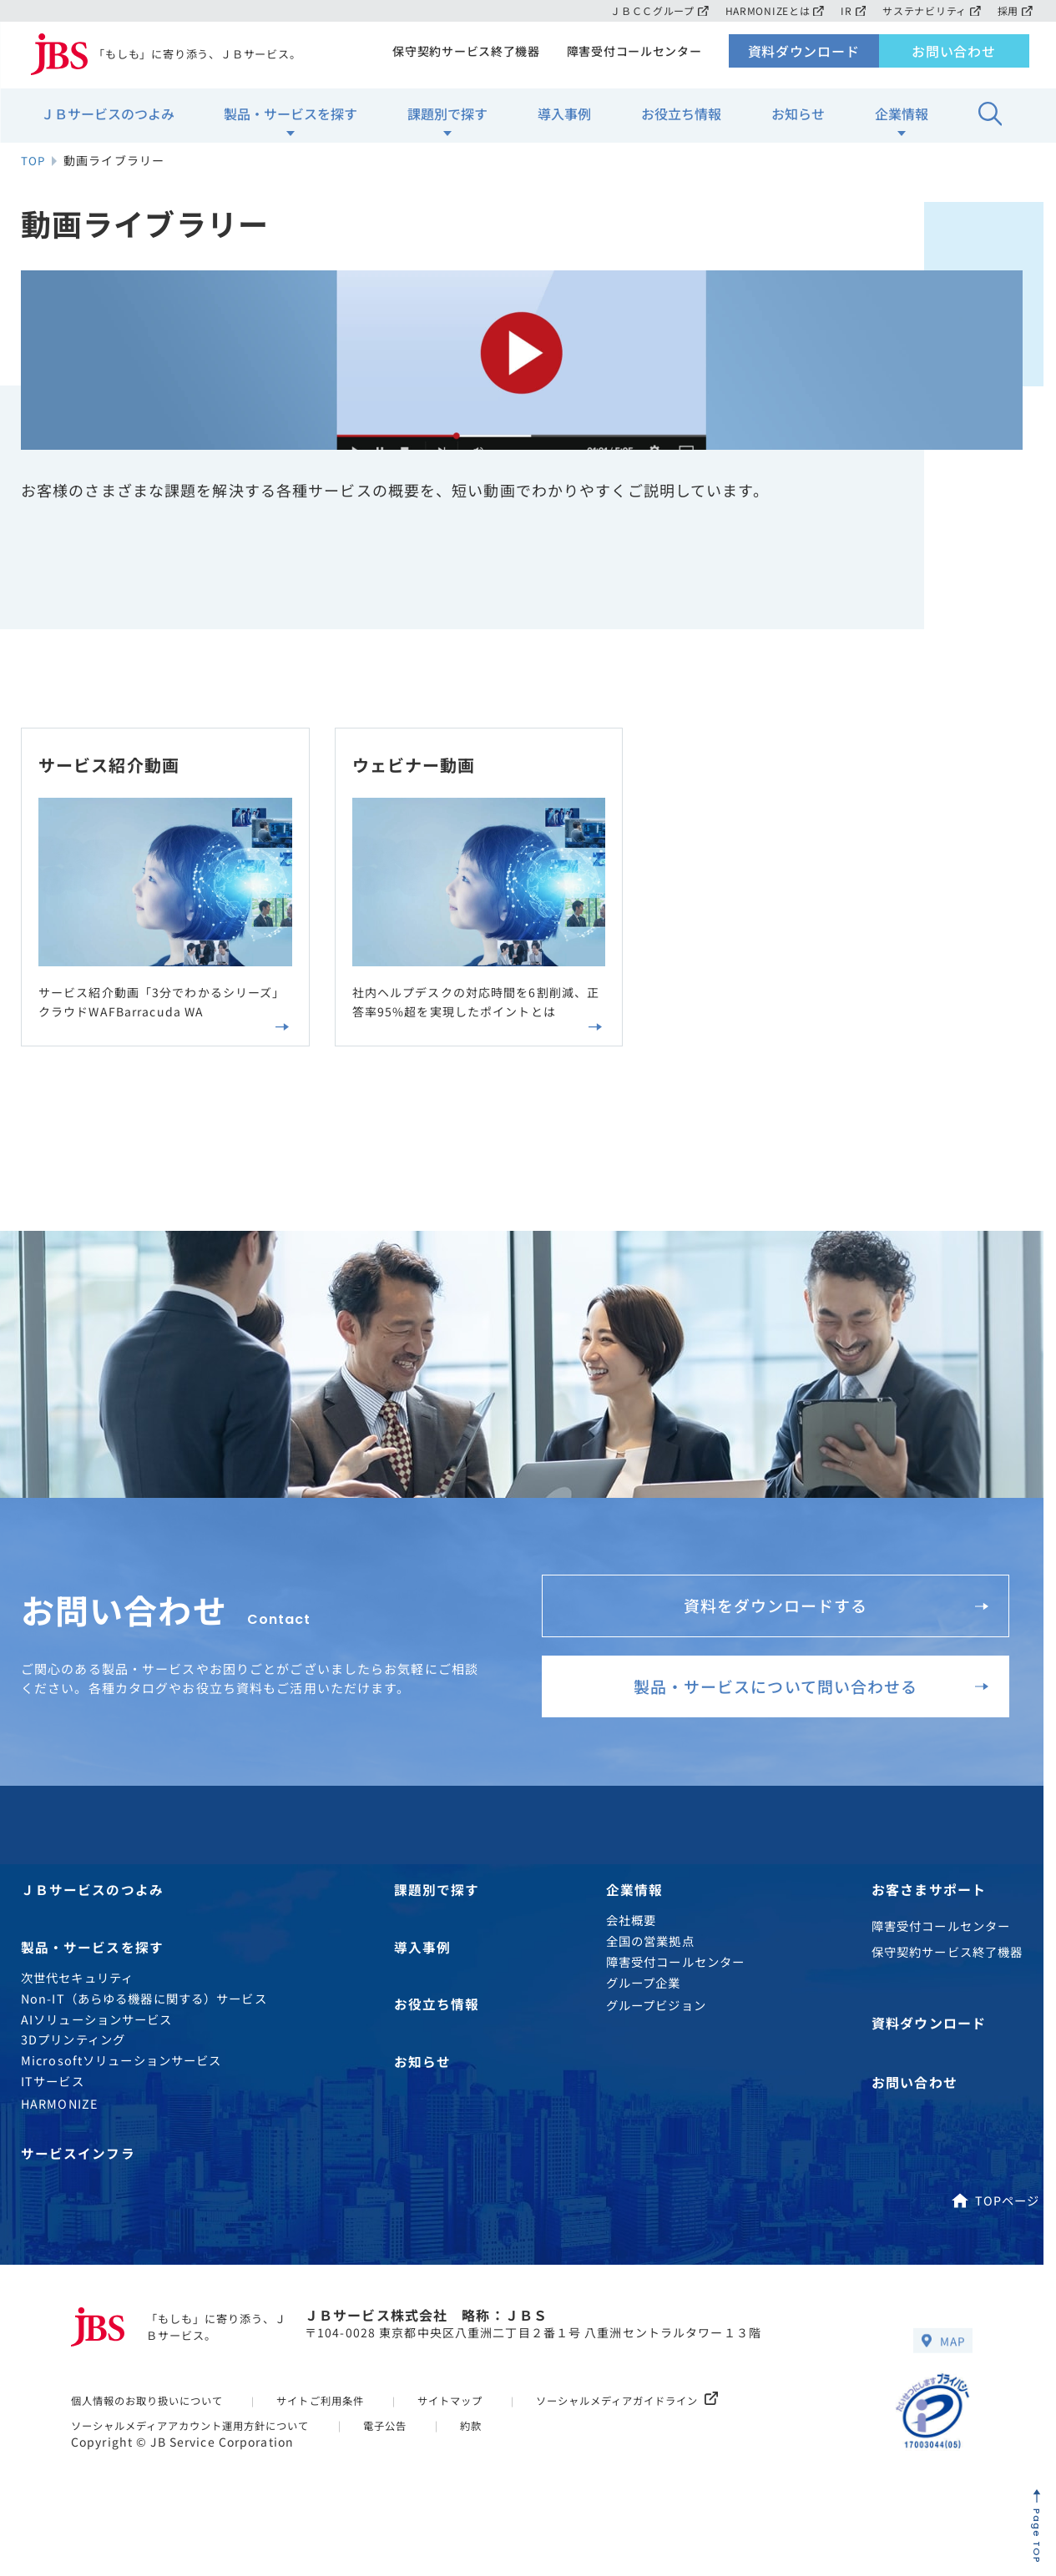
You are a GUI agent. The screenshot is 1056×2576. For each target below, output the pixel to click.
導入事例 (564, 118)
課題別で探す (447, 118)
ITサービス (52, 2103)
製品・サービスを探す (290, 118)
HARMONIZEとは (768, 10)
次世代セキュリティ (77, 2000)
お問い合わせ (954, 55)
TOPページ (995, 2223)
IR (849, 10)
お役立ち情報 (681, 118)
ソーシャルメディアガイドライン (660, 2425)
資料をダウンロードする (831, 1613)
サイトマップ (472, 2425)
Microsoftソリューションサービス (121, 2082)
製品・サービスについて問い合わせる (803, 1700)
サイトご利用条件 (337, 2425)
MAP (942, 2364)
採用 (1015, 10)
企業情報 (901, 118)
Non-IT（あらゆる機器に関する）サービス (144, 2020)
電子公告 (406, 2450)
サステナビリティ (929, 10)
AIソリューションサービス (97, 2040)
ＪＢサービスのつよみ (107, 118)
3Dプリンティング (73, 2061)
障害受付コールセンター (632, 55)
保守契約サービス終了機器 (460, 55)
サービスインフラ (78, 2176)
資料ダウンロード (803, 55)
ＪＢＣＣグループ (649, 10)
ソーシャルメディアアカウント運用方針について (200, 2450)
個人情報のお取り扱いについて (153, 2425)
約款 (495, 2450)
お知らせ (798, 118)
